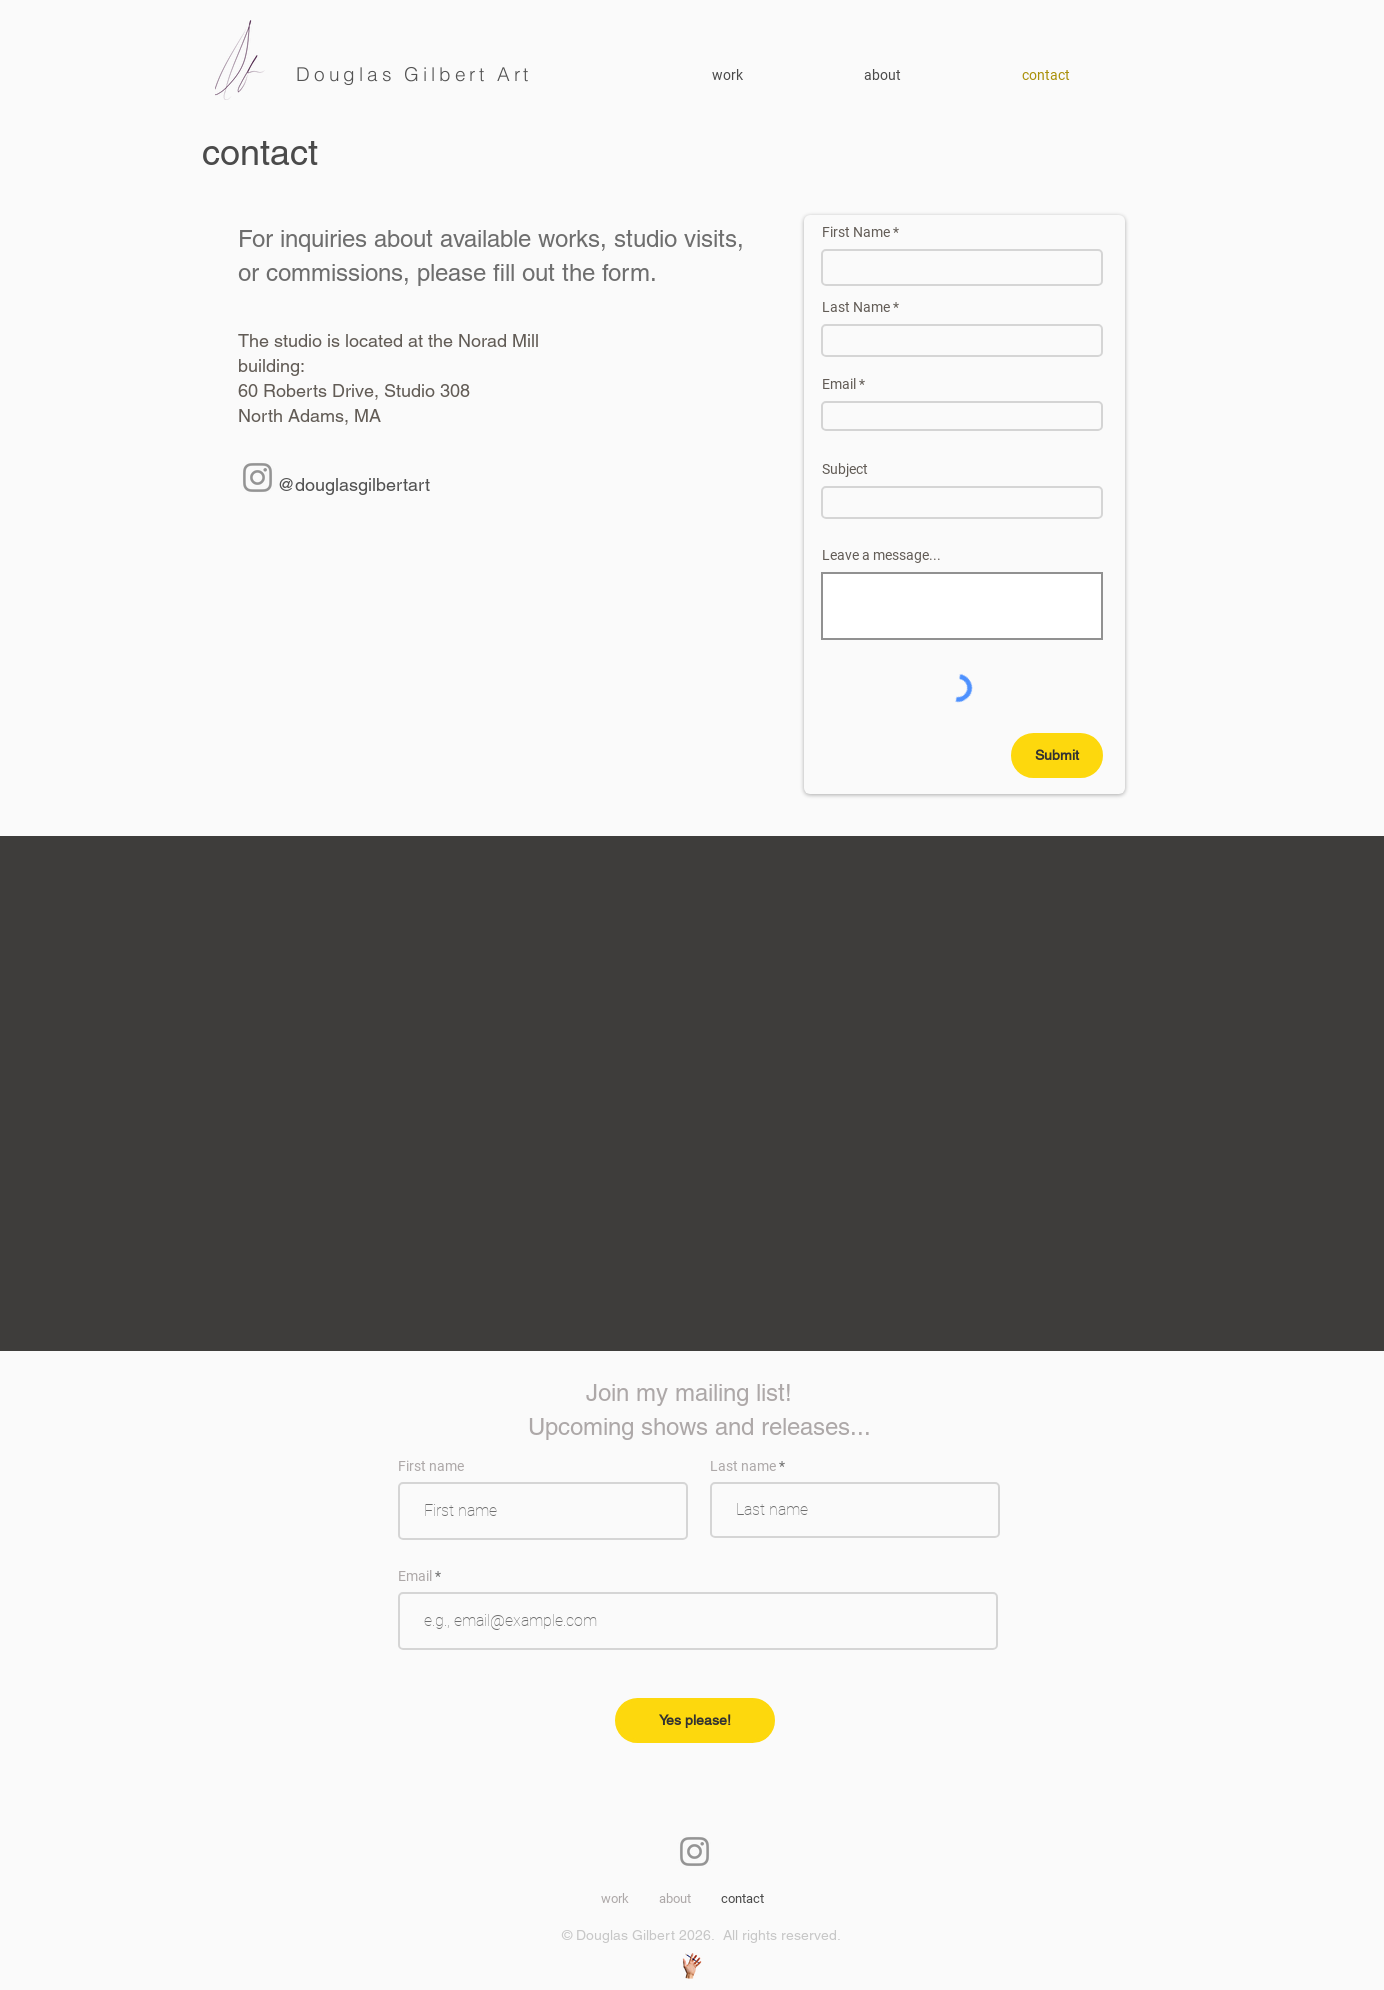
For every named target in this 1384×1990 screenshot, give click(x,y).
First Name (856, 232)
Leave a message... (881, 555)
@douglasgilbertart (353, 484)
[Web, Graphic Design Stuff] (691, 1966)
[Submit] (1057, 755)
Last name (743, 1466)
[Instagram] (257, 477)
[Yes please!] (695, 1720)
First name (431, 1466)
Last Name (856, 307)
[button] (928, 75)
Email (839, 384)
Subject (845, 469)
